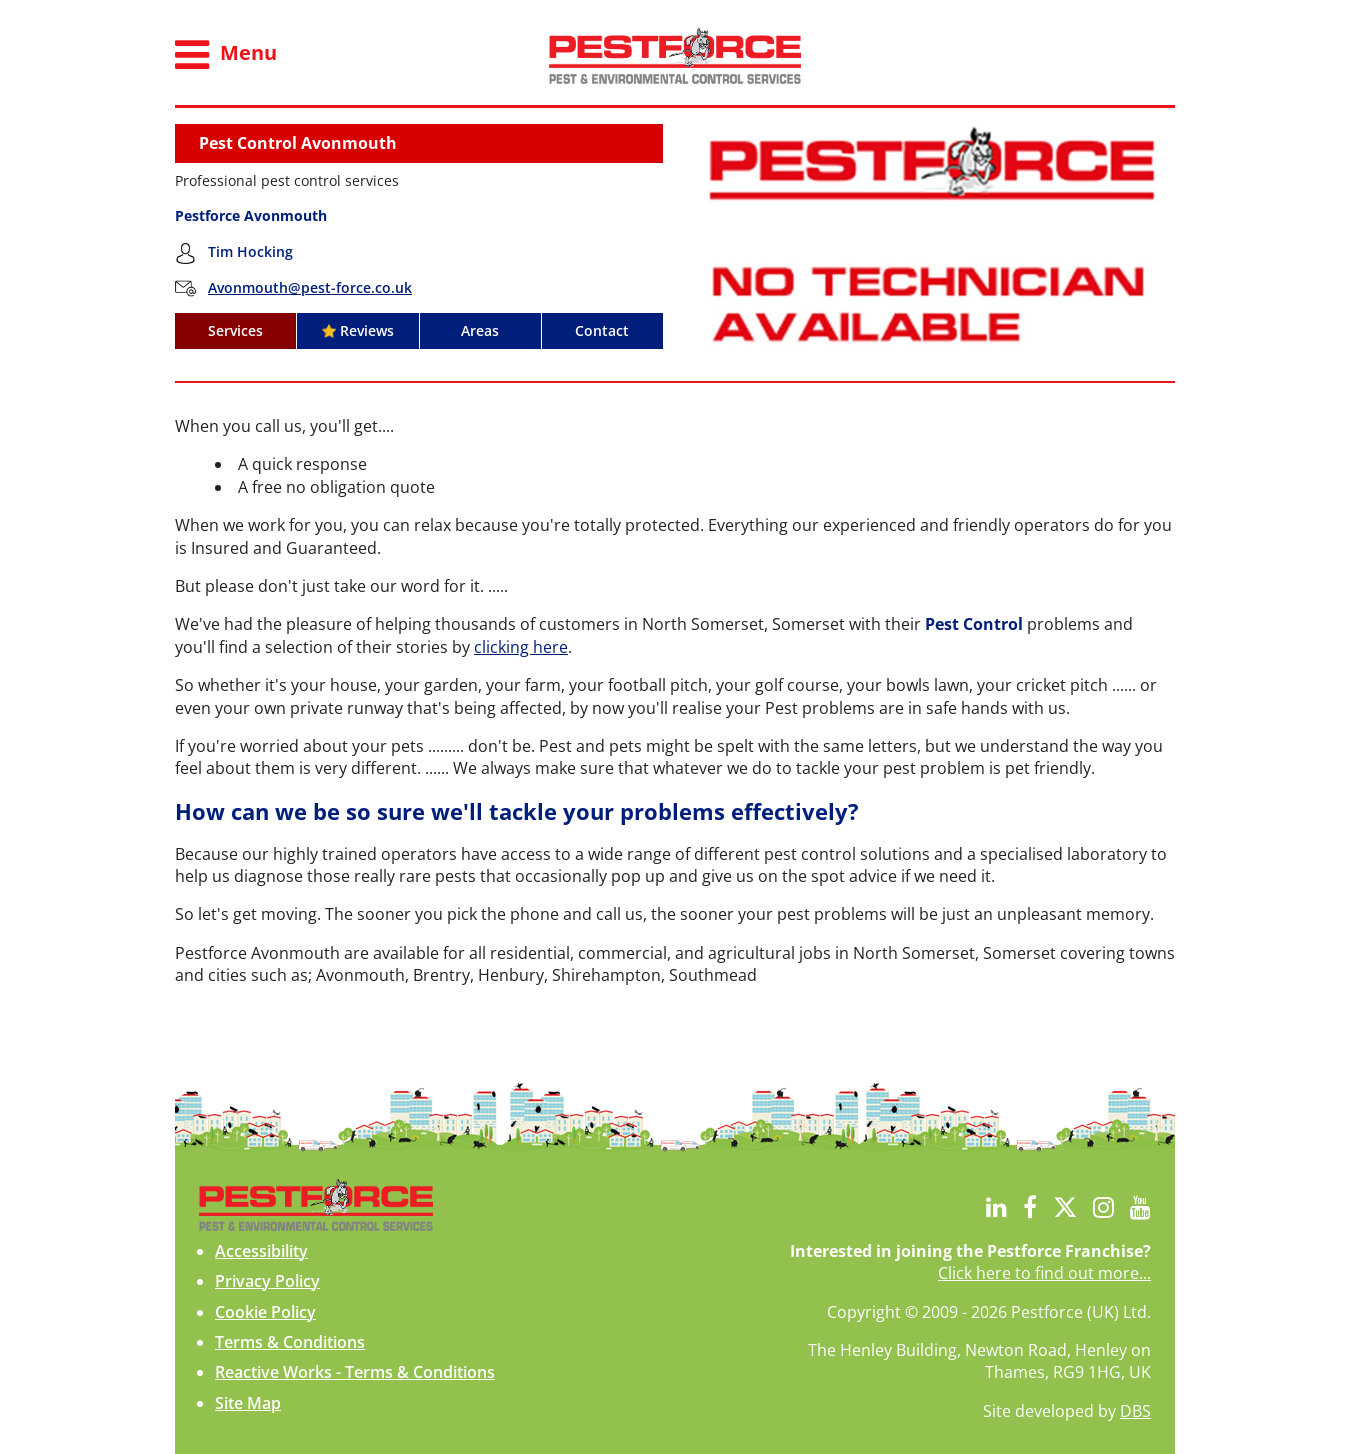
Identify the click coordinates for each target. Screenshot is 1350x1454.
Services (235, 330)
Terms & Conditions (290, 1342)
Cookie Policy (265, 1312)
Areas (480, 330)
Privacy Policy (267, 1281)
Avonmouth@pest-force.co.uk (310, 287)
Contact (602, 330)
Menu (226, 55)
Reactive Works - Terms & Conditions (355, 1372)
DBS (1135, 1411)
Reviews (358, 330)
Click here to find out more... (1044, 1273)
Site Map (248, 1403)
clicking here (521, 647)
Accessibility (261, 1251)
